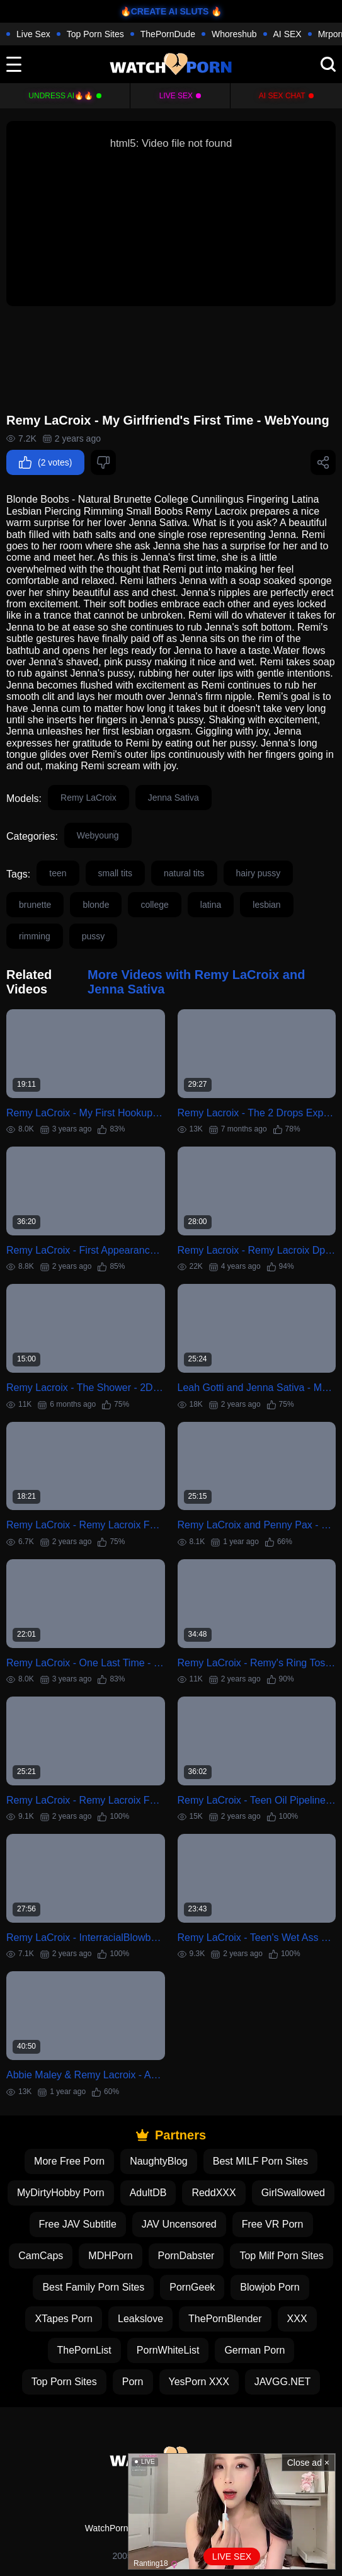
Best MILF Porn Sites (260, 2161)
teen (57, 873)
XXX (297, 2318)
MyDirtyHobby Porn (61, 2192)
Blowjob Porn (269, 2287)
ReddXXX (213, 2192)
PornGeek (192, 2287)
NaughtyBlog (159, 2161)
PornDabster (186, 2255)
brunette (35, 905)
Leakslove (140, 2318)
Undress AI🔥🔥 (60, 95)
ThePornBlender (225, 2318)
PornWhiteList (168, 2350)
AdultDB (148, 2192)
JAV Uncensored (179, 2224)
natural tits (184, 873)
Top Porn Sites (95, 34)
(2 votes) (45, 462)
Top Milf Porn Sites (281, 2255)
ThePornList (84, 2350)
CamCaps (40, 2255)
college (154, 905)
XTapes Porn (64, 2318)
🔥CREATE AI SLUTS (164, 11)
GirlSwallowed (293, 2192)
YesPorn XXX (199, 2381)
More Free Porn (69, 2161)
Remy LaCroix (88, 798)
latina (210, 905)
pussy (93, 936)
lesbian (266, 905)
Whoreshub (234, 34)
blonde (96, 905)
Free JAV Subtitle (78, 2224)
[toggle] (13, 64)
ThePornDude (167, 34)
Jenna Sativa (173, 798)
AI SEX (287, 34)
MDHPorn (110, 2255)
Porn (133, 2381)
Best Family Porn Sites (93, 2287)
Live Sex (33, 34)
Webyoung (98, 835)
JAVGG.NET (282, 2381)
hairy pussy (258, 873)
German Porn (254, 2350)
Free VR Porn (273, 2224)
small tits (115, 873)
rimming (34, 936)
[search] (328, 64)
